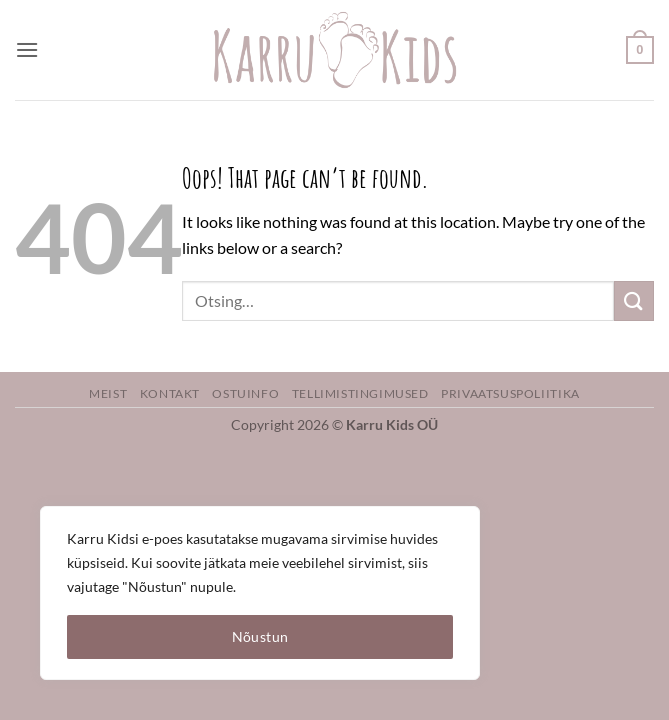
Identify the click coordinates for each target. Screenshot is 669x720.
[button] (27, 49)
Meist (108, 393)
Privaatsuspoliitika (510, 393)
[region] (260, 593)
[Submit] (634, 300)
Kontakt (170, 393)
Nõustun (260, 636)
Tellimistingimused (360, 393)
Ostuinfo (245, 393)
